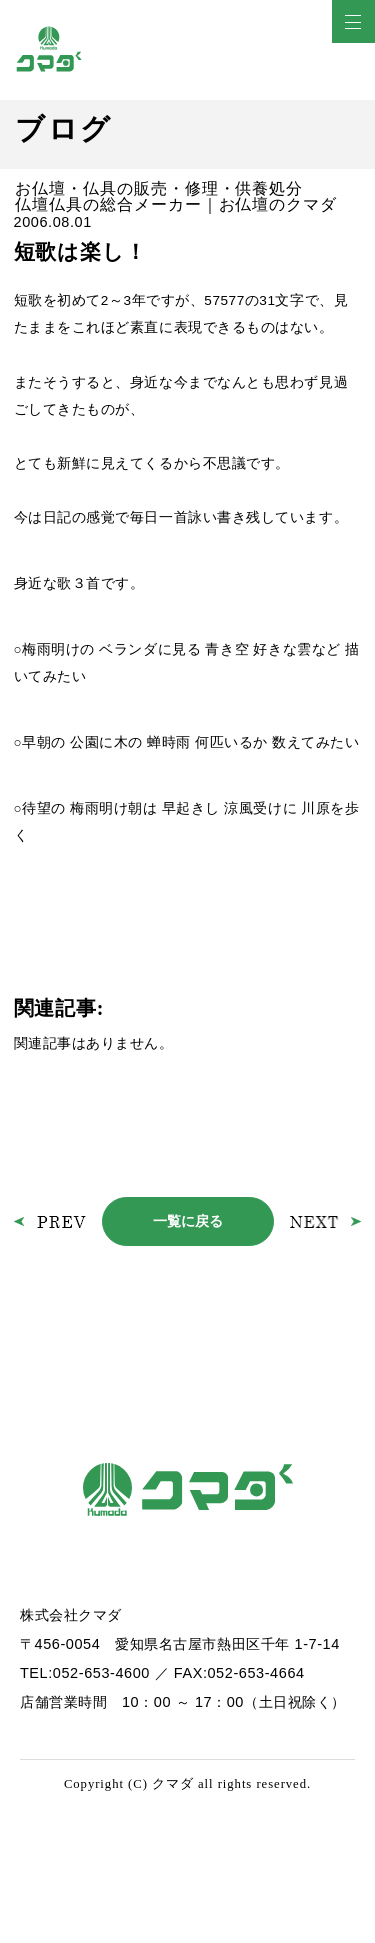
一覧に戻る (188, 1221)
